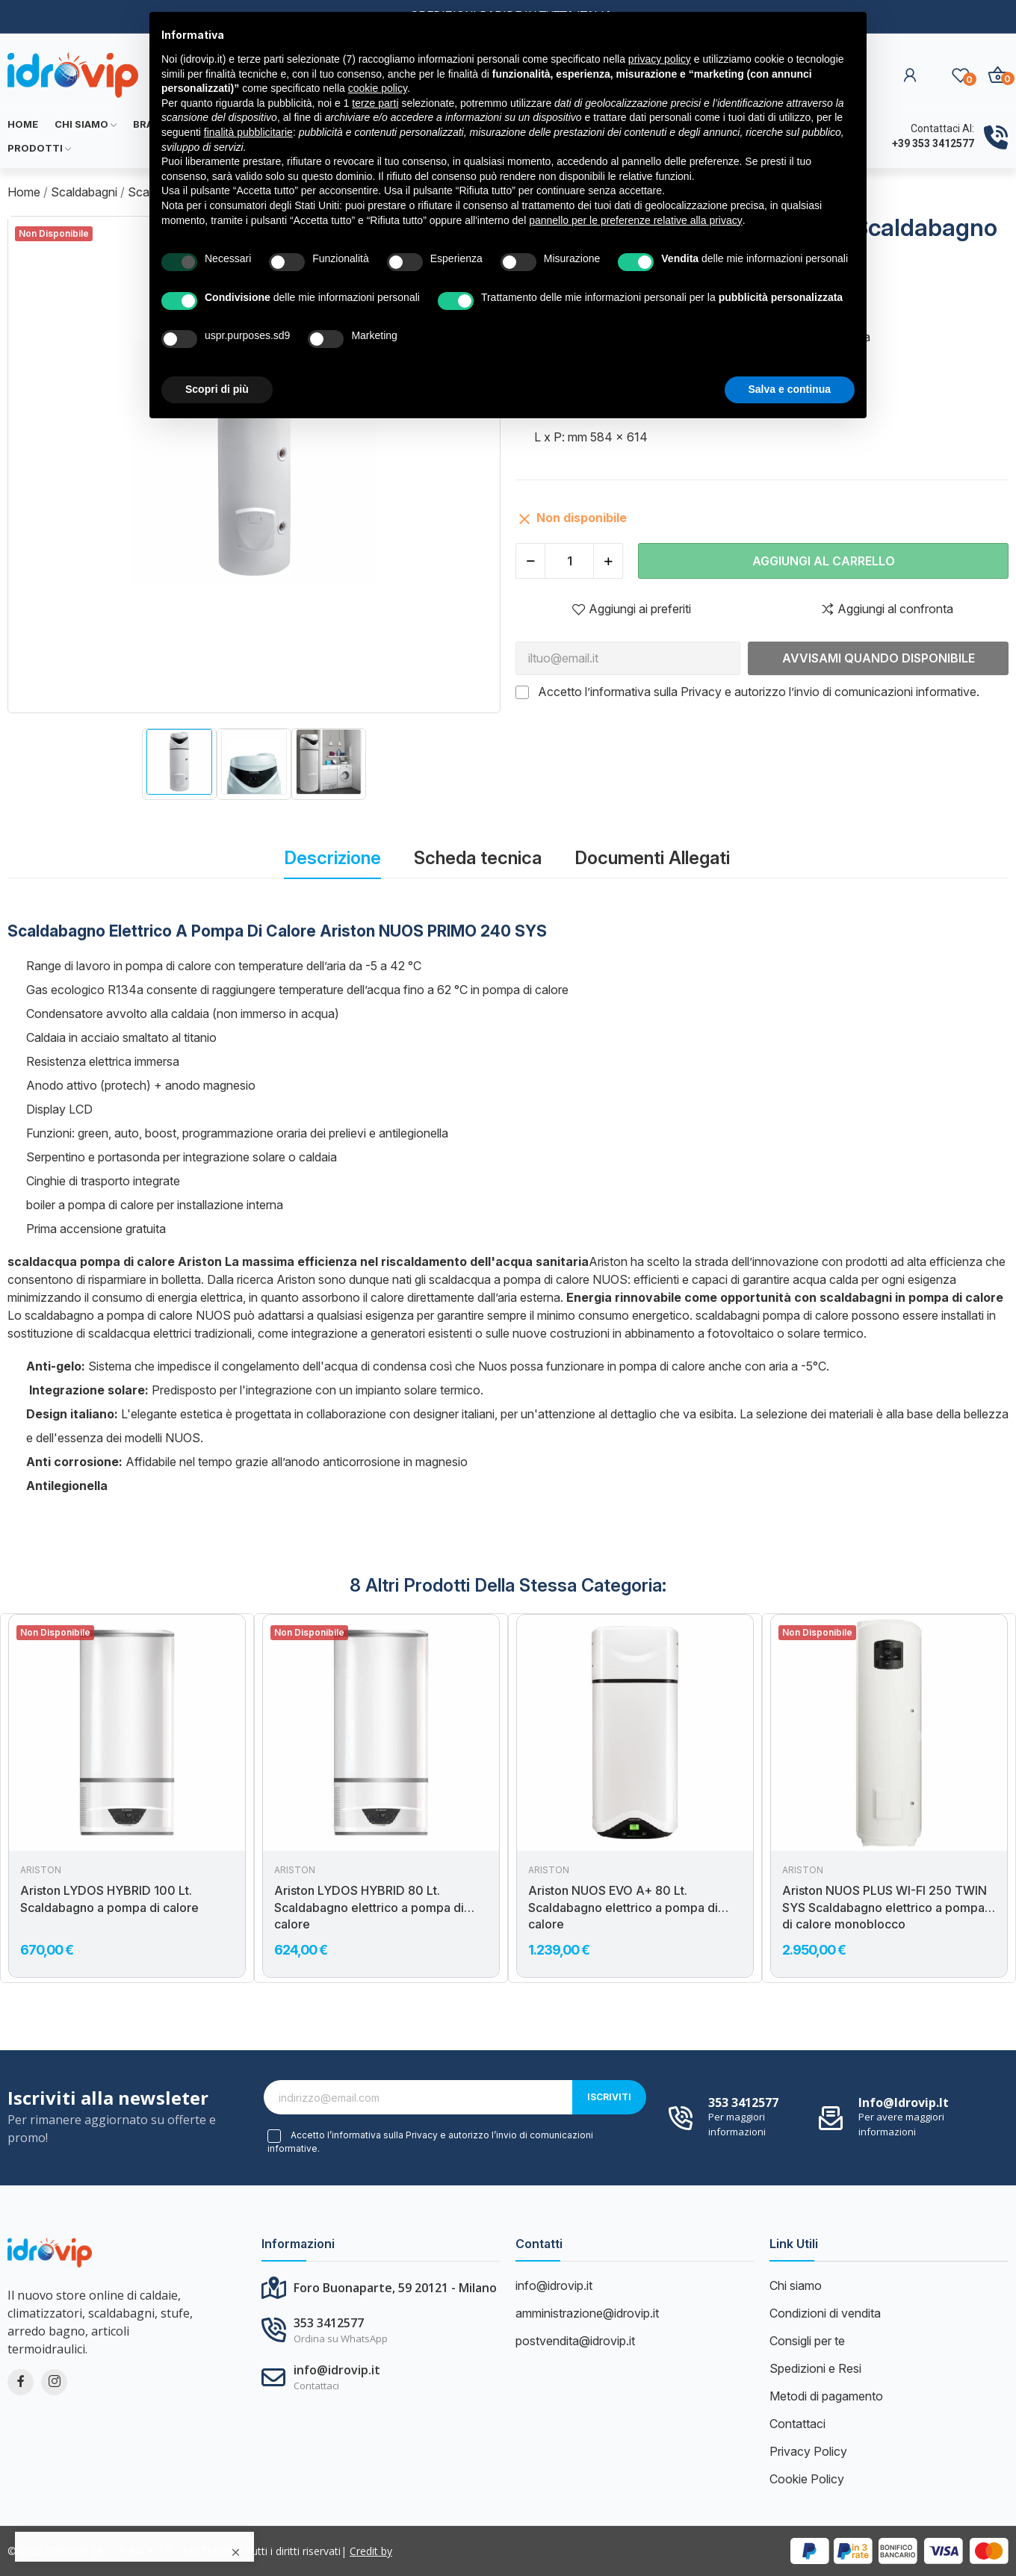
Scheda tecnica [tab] (478, 858)
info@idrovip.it (903, 2102)
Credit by (371, 2551)
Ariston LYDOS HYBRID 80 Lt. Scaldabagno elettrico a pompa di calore (369, 1907)
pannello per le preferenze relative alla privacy (636, 220)
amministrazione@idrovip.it (587, 2313)
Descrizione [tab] (332, 858)
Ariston (40, 1870)
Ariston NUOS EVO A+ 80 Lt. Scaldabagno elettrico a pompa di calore (623, 1907)
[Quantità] (569, 561)
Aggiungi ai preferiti (631, 608)
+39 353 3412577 (933, 143)
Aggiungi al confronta (886, 608)
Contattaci (797, 2423)
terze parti (375, 103)
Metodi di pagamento (826, 2396)
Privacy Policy (808, 2451)
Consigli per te (807, 2340)
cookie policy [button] (377, 88)
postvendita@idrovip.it (575, 2340)
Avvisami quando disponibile (878, 658)
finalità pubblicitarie (248, 132)
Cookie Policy (806, 2478)
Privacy (701, 691)
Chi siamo (795, 2285)
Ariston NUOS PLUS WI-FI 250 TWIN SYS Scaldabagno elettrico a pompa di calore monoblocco (884, 1907)
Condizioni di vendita (825, 2313)
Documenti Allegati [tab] (652, 858)
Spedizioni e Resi (815, 2368)
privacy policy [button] (659, 59)
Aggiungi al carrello (823, 560)
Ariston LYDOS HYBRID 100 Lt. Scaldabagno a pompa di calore (109, 1898)
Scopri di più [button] (217, 389)
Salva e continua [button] (790, 389)
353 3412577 (743, 2102)
